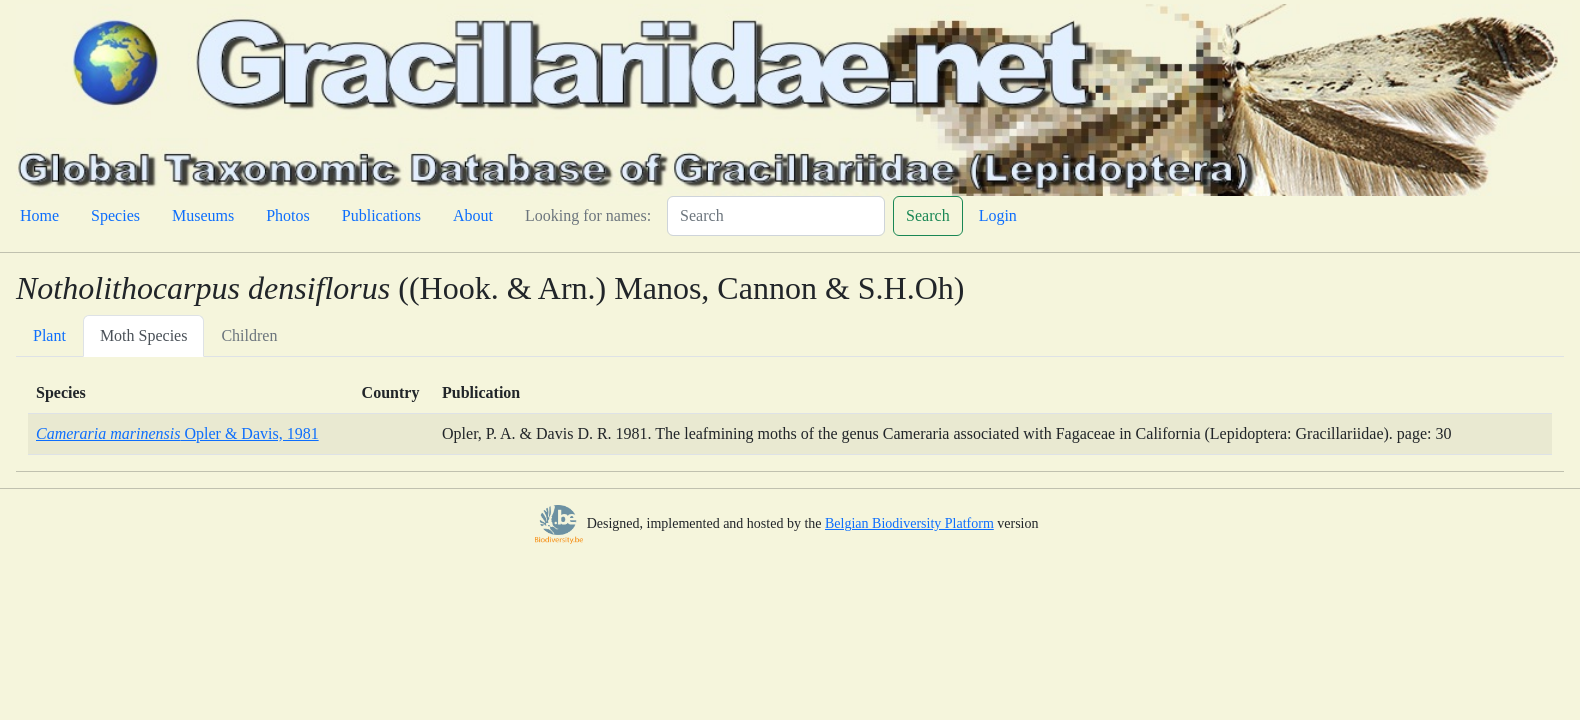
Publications (381, 215)
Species (115, 215)
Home (39, 215)
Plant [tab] (49, 335)
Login (998, 215)
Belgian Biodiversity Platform (909, 523)
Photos (288, 215)
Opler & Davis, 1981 (177, 433)
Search (928, 215)
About (473, 215)
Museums (203, 215)
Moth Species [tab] (144, 335)
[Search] (776, 216)
